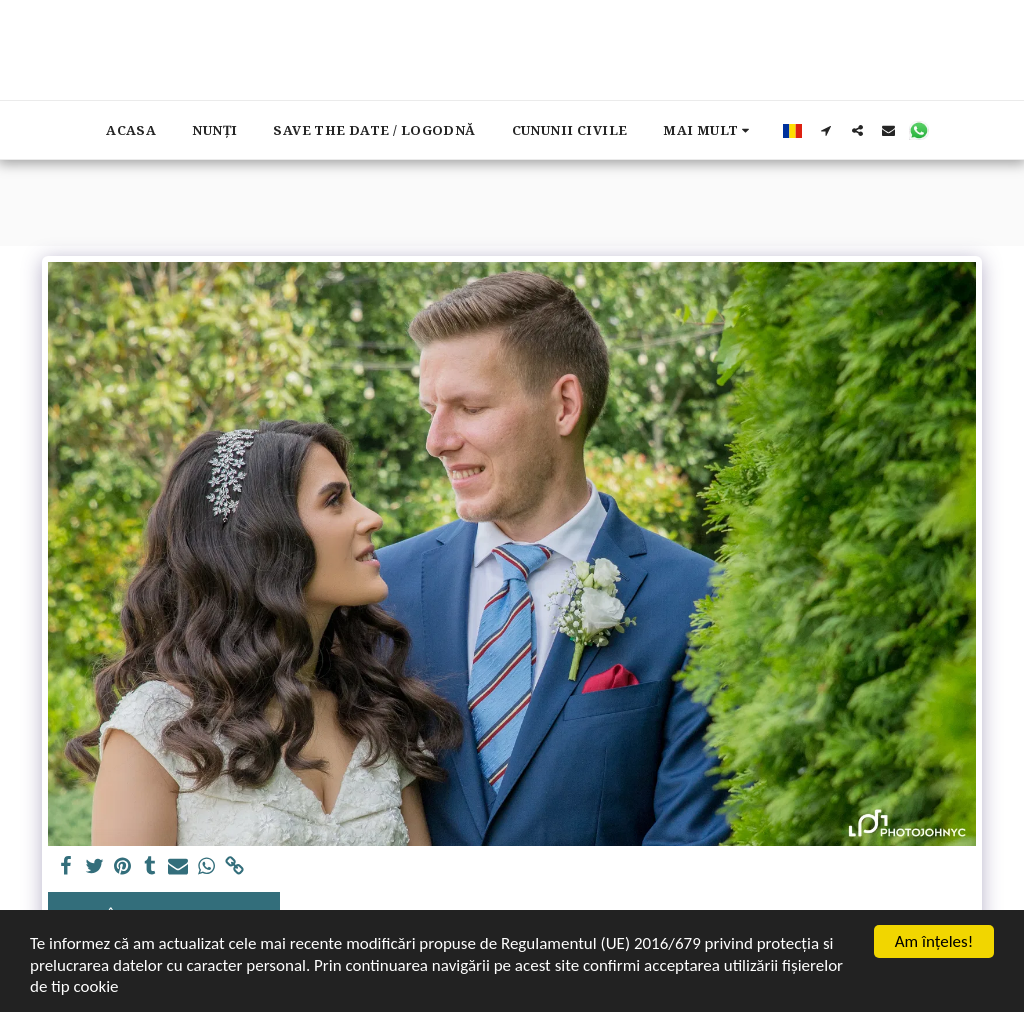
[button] (826, 130)
